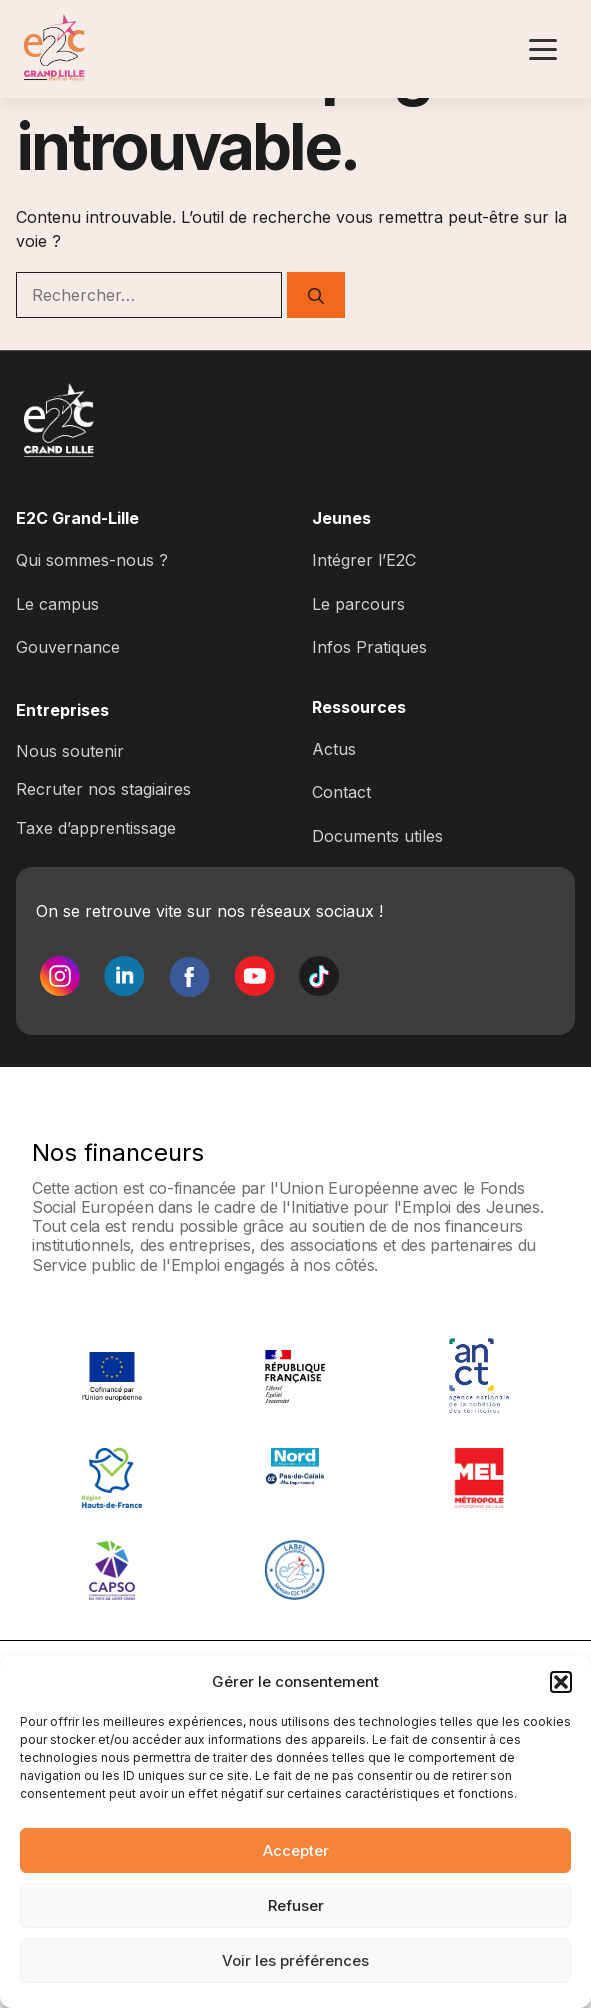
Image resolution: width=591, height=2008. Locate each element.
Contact (341, 792)
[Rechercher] (316, 295)
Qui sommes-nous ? (92, 560)
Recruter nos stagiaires (103, 789)
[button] (561, 1682)
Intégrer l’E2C (364, 560)
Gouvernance (68, 647)
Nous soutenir (70, 751)
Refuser (296, 1905)
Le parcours (358, 604)
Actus (334, 749)
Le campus (57, 604)
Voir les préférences (295, 1960)
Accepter (296, 1850)
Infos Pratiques (369, 647)
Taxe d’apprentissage (96, 828)
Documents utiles (377, 836)
